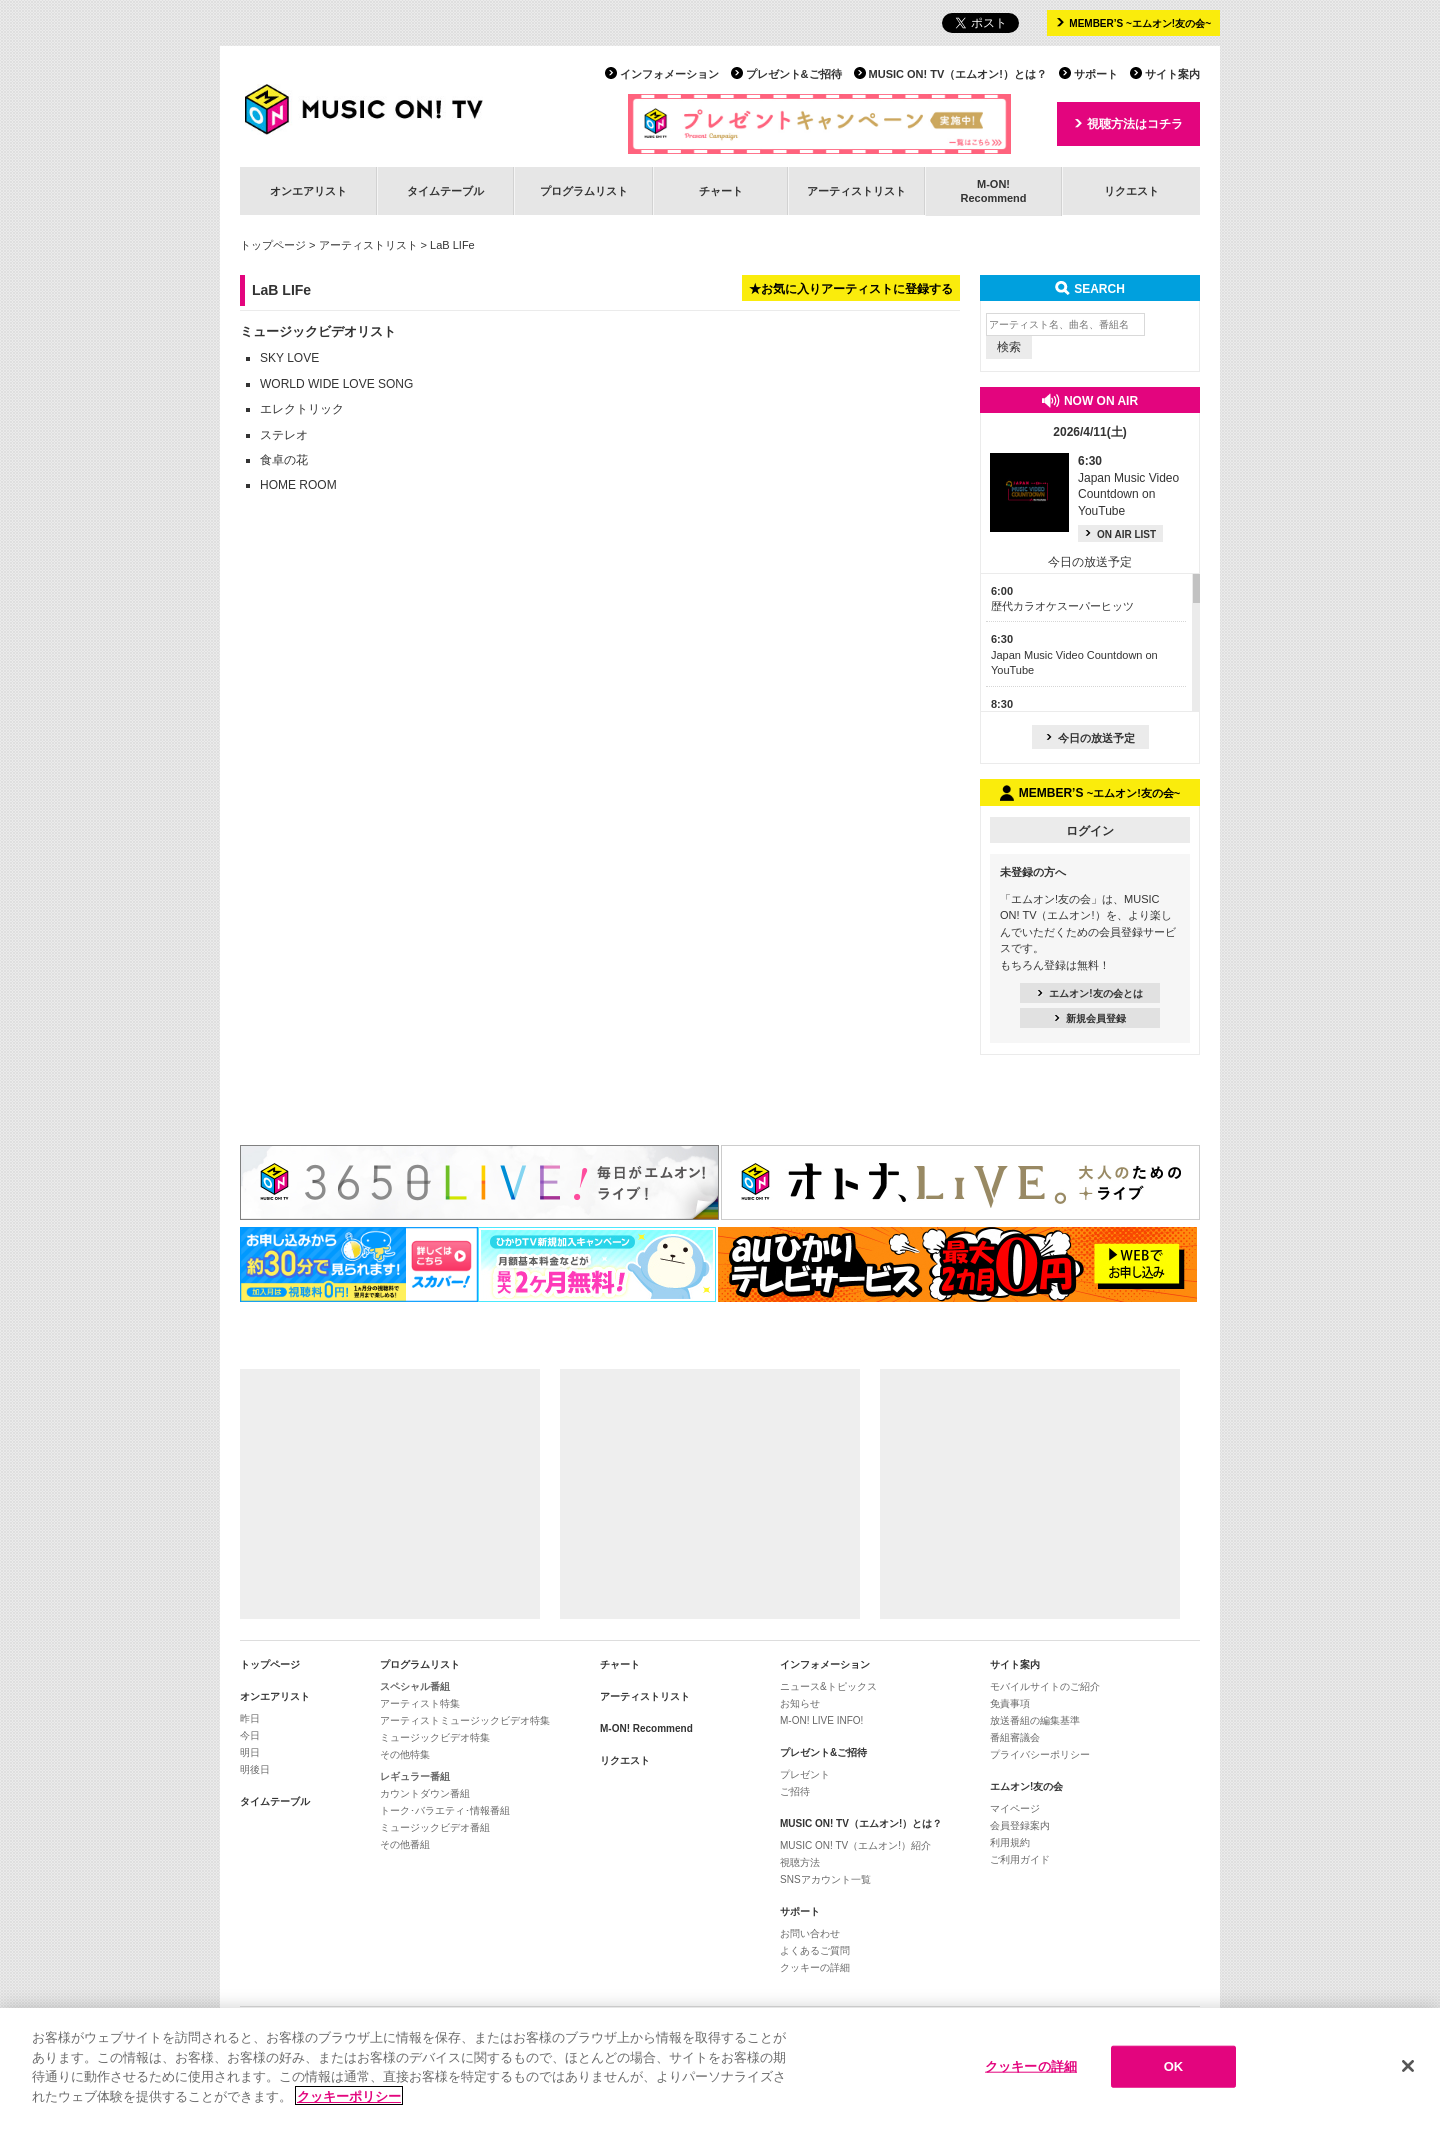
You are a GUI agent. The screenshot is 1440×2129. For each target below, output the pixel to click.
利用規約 (1010, 1842)
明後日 (255, 1769)
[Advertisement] (390, 1494)
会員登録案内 (1020, 1825)
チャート (721, 191)
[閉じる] (1408, 2071)
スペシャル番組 (415, 1686)
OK (1174, 2071)
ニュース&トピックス (828, 1686)
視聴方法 (800, 1862)
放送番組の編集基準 (1035, 1720)
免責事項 (1010, 1703)
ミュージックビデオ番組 (435, 1827)
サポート (1096, 74)
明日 (250, 1752)
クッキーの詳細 (815, 1967)
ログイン (1090, 831)
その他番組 (405, 1844)
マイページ (1015, 1808)
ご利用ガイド (1020, 1859)
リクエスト (1131, 191)
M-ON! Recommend (646, 1728)
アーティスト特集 (420, 1703)
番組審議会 (1015, 1737)
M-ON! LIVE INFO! (821, 1720)
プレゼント (805, 1774)
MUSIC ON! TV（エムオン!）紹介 (855, 1845)
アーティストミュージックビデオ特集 (465, 1720)
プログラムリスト (584, 191)
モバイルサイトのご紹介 (1045, 1686)
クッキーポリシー (349, 2100)
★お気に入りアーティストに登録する (851, 289)
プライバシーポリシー (1040, 1754)
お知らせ (800, 1703)
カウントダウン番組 (425, 1793)
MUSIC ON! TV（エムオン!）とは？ (958, 74)
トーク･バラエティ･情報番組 (445, 1810)
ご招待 (795, 1791)
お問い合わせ (810, 1933)
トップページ (273, 245)
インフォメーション (669, 74)
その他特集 (405, 1754)
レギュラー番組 (415, 1776)
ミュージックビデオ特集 (435, 1737)
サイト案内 (1172, 74)
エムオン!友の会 (1026, 1786)
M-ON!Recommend (993, 190)
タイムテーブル (445, 191)
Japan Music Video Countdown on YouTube (1074, 654)
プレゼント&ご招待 (794, 74)
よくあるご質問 (815, 1950)
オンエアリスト (308, 191)
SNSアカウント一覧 (825, 1879)
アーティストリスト (856, 191)
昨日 (250, 1718)
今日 (250, 1735)
